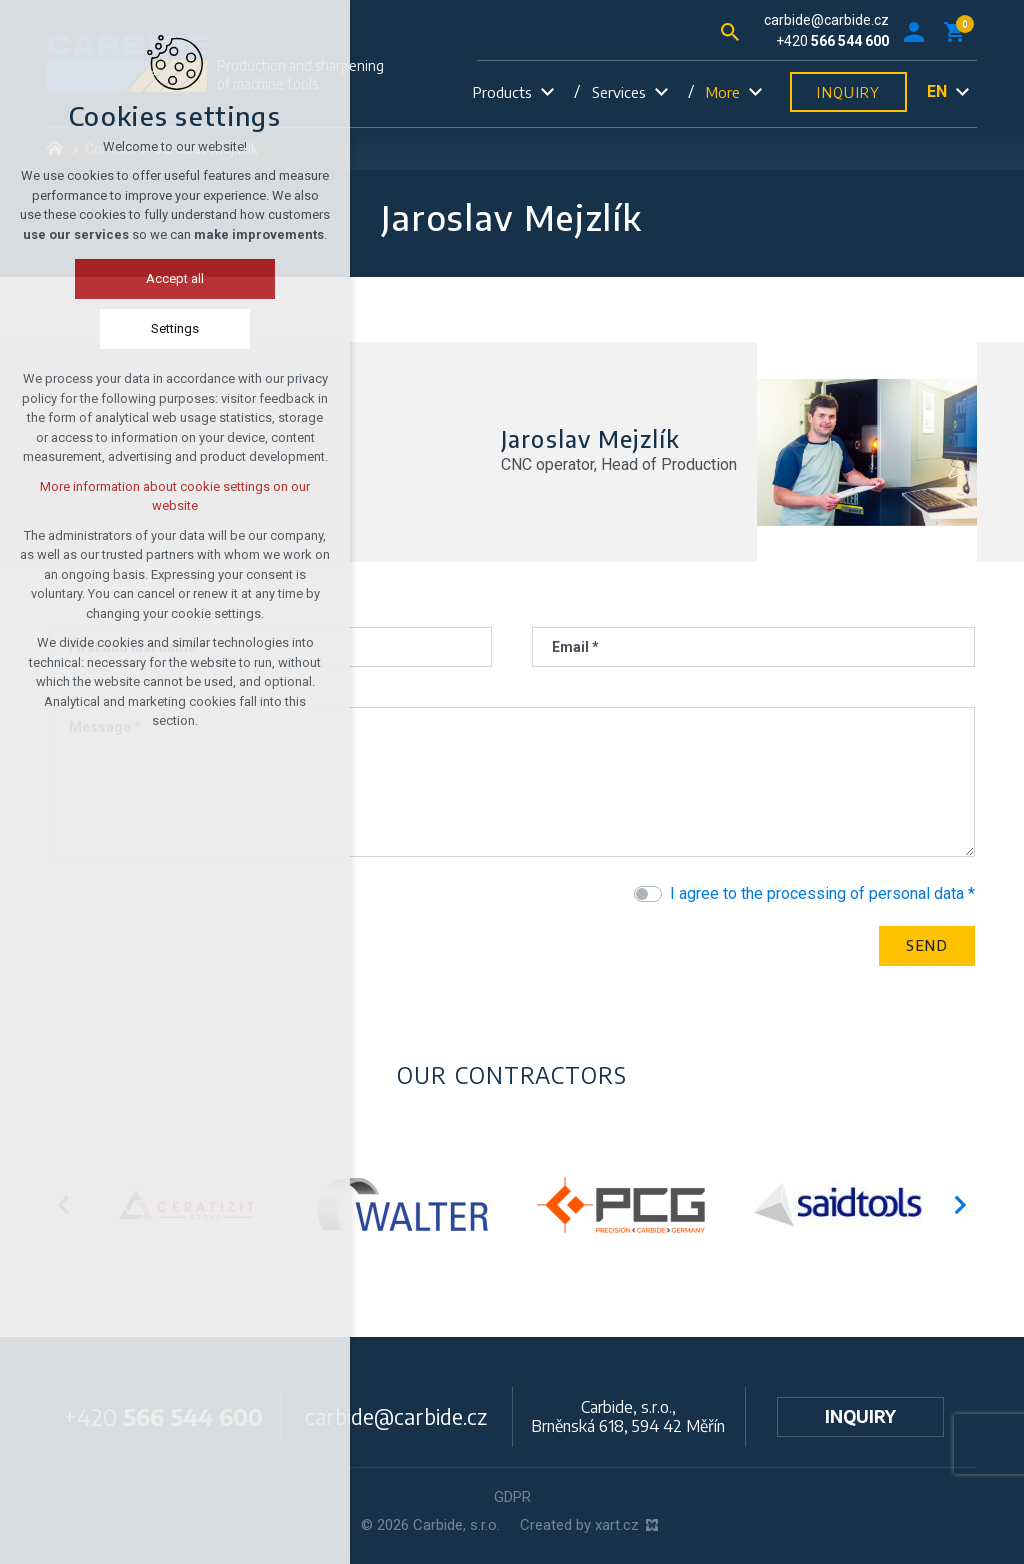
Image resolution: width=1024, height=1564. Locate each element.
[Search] (730, 30)
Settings (154, 328)
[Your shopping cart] (958, 31)
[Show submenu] (547, 92)
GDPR (512, 1497)
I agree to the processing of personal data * (822, 893)
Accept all (154, 278)
